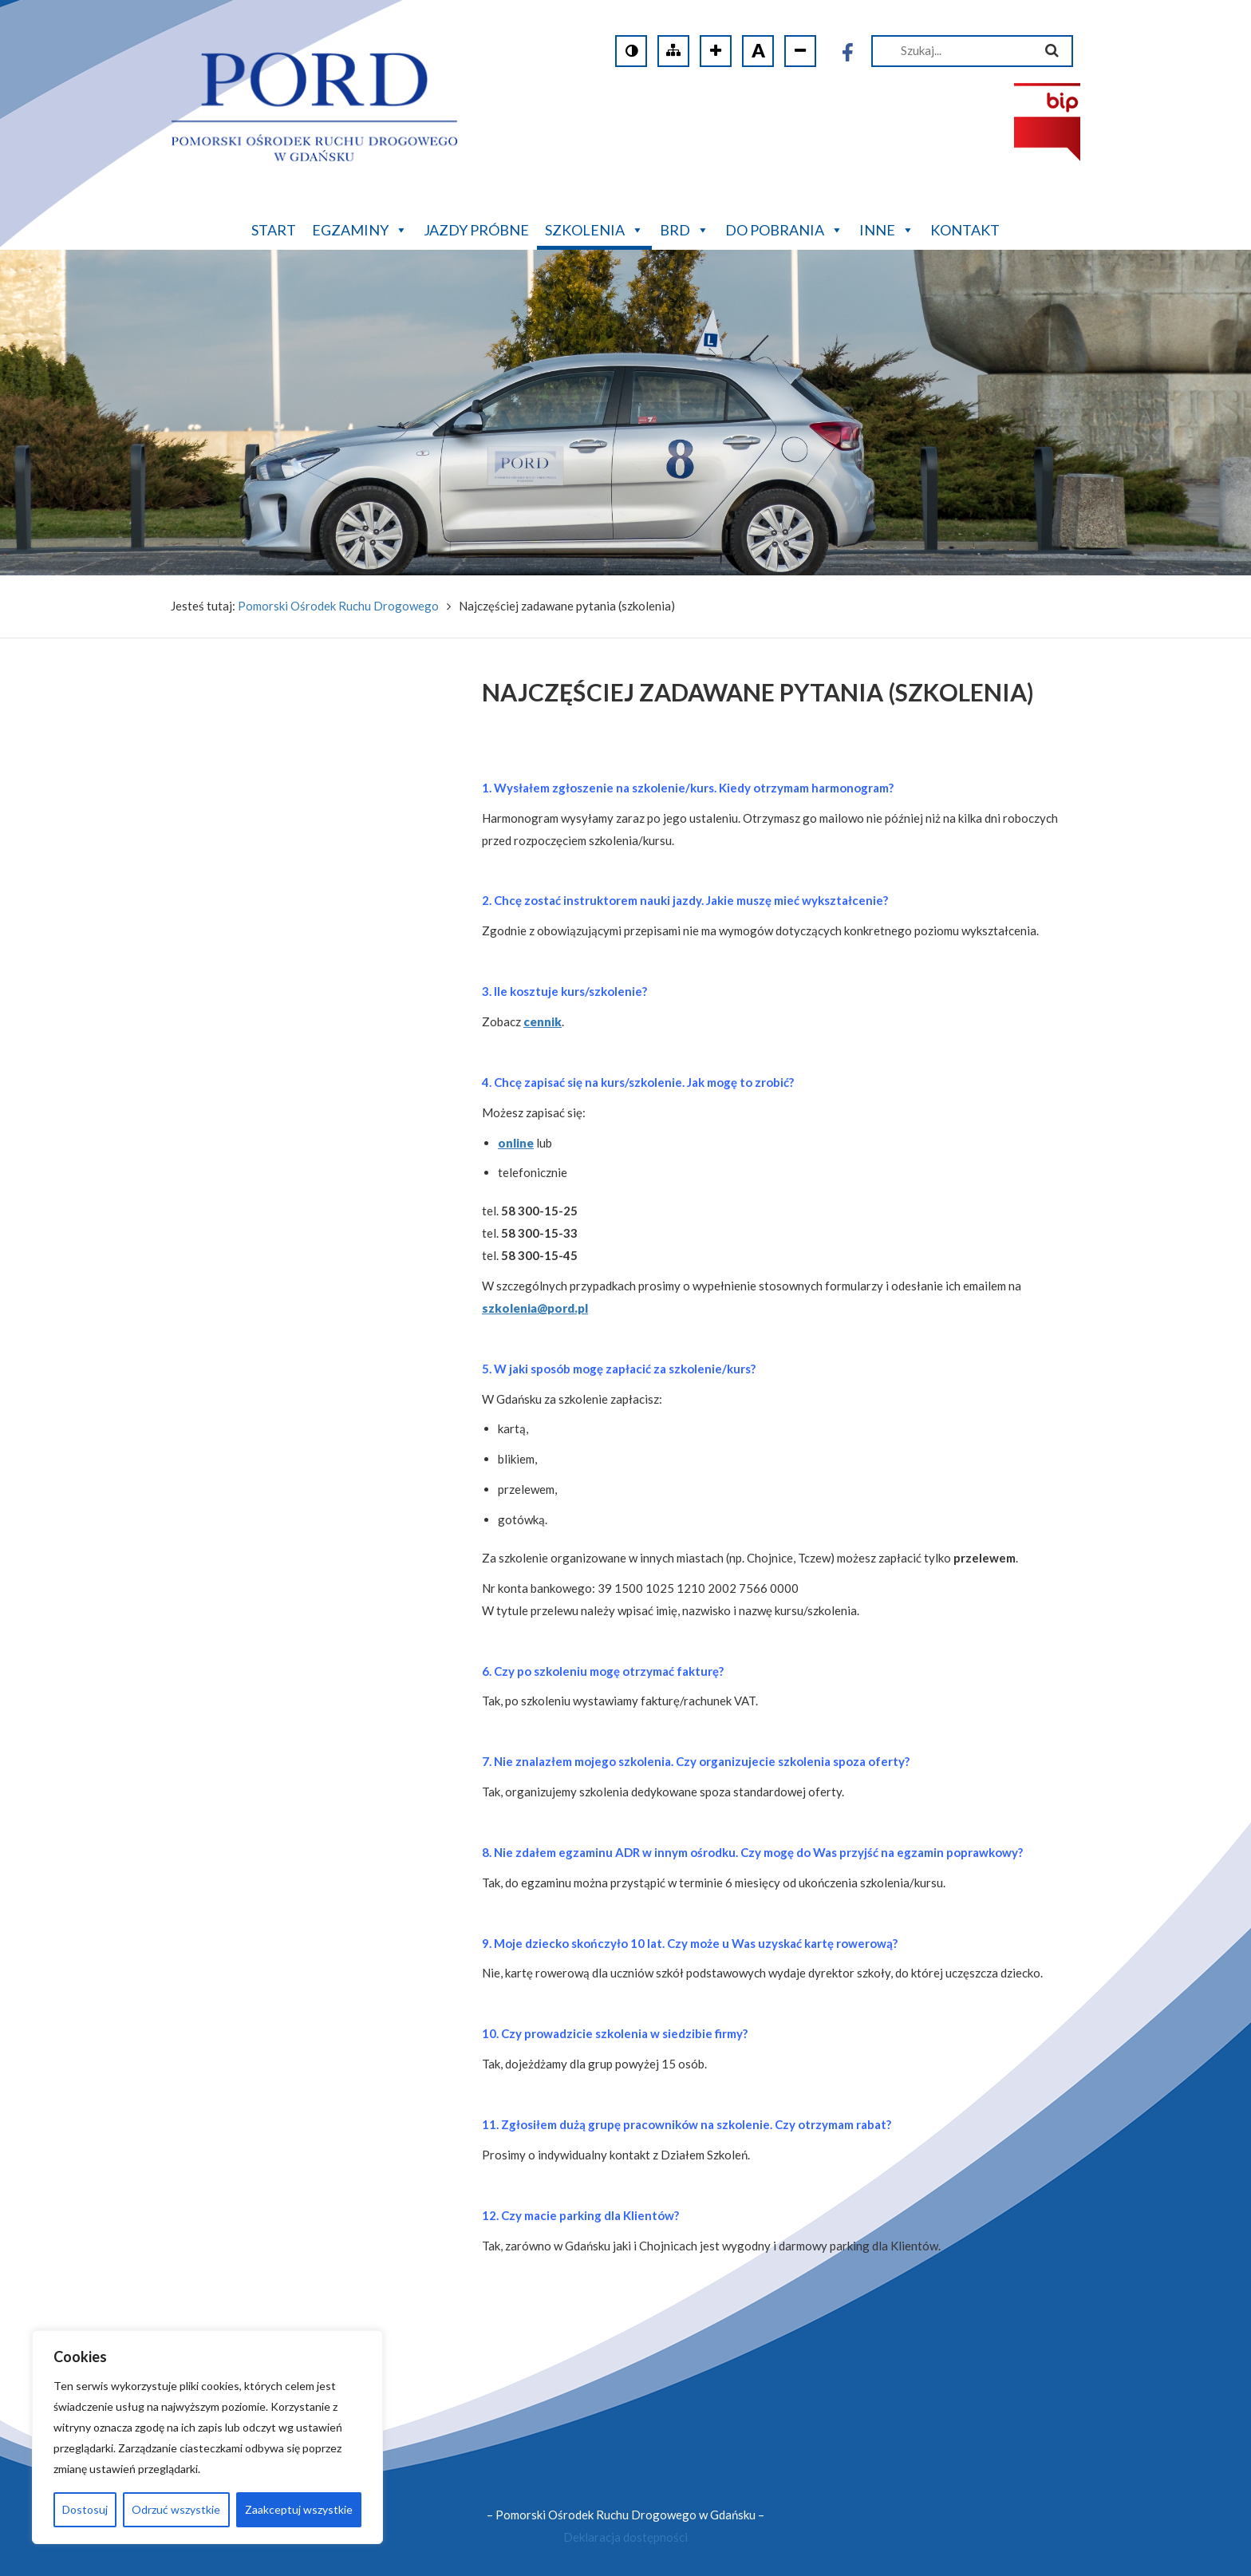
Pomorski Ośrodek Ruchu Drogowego (338, 606)
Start (273, 230)
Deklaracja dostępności (625, 2537)
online (516, 1143)
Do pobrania (784, 228)
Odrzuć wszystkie (176, 2509)
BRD (684, 228)
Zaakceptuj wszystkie (299, 2509)
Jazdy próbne (476, 230)
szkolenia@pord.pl (535, 1308)
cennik (542, 1021)
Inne (886, 228)
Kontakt (965, 230)
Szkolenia (594, 228)
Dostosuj (85, 2509)
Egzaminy (360, 228)
